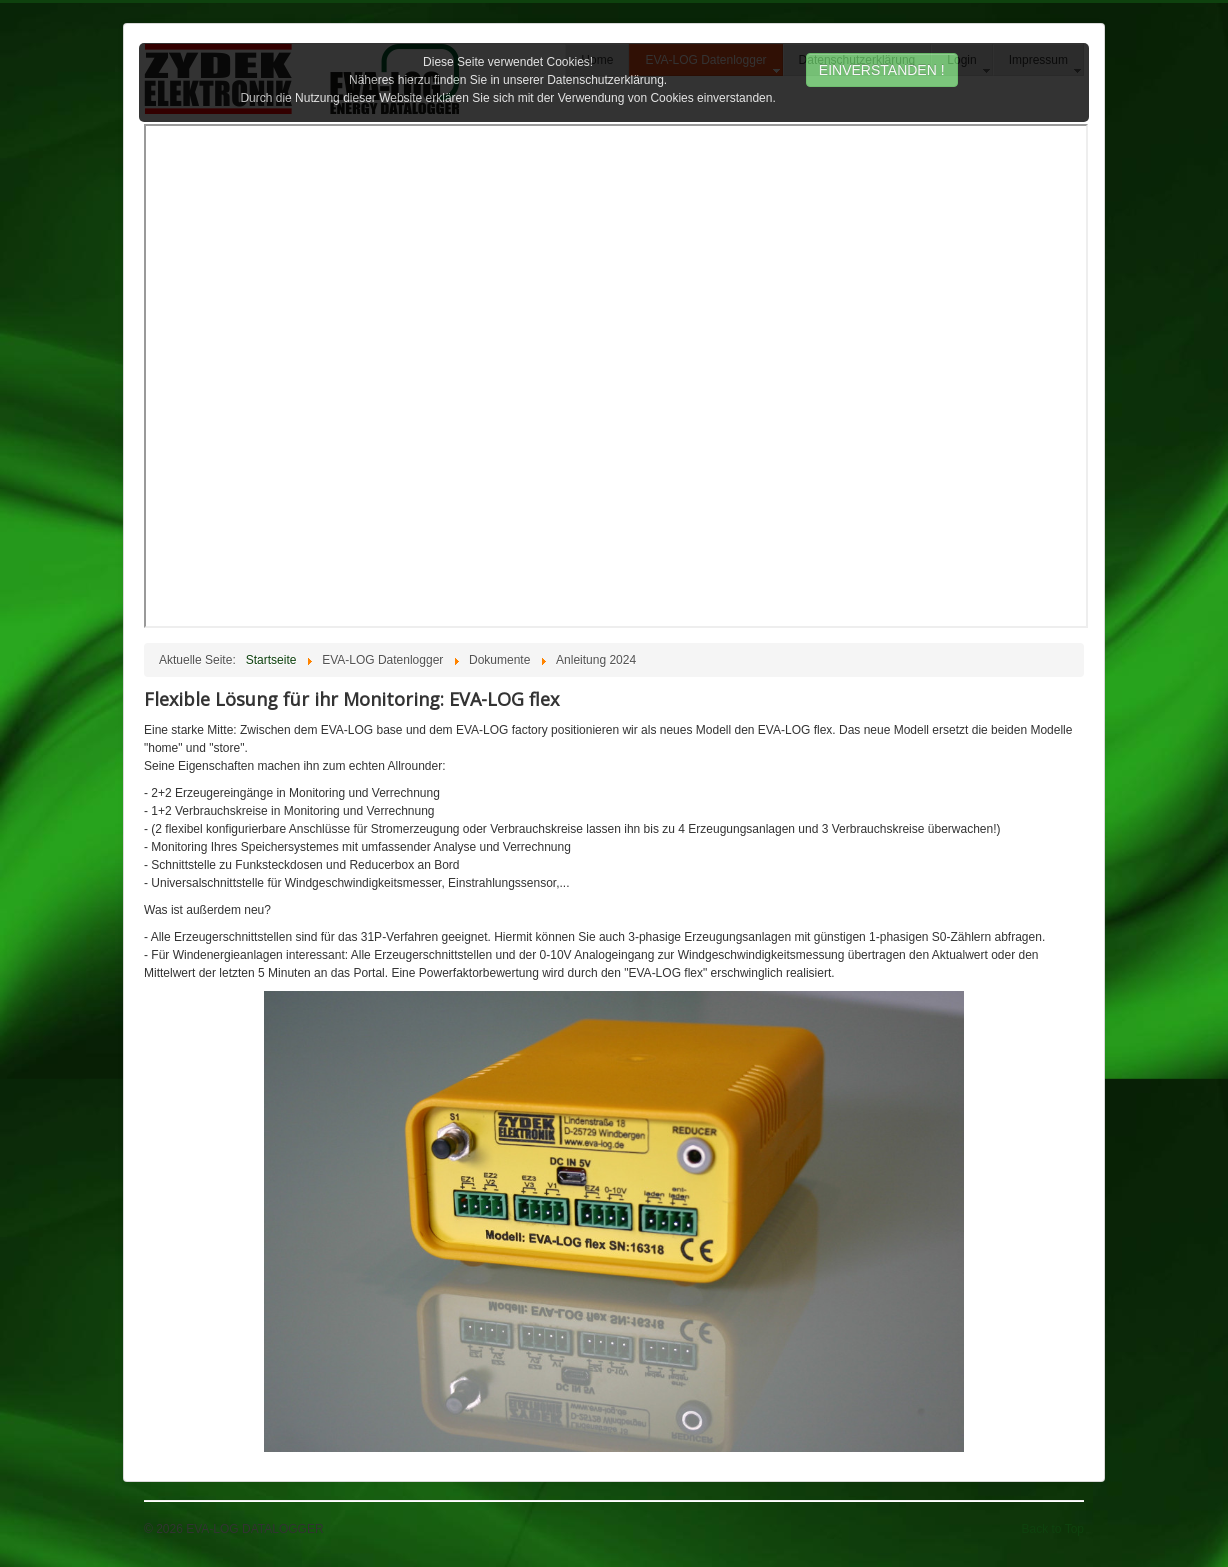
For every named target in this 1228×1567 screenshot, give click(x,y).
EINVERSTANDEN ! (882, 70)
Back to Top (1053, 1529)
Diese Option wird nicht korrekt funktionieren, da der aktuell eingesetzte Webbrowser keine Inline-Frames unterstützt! (616, 376)
